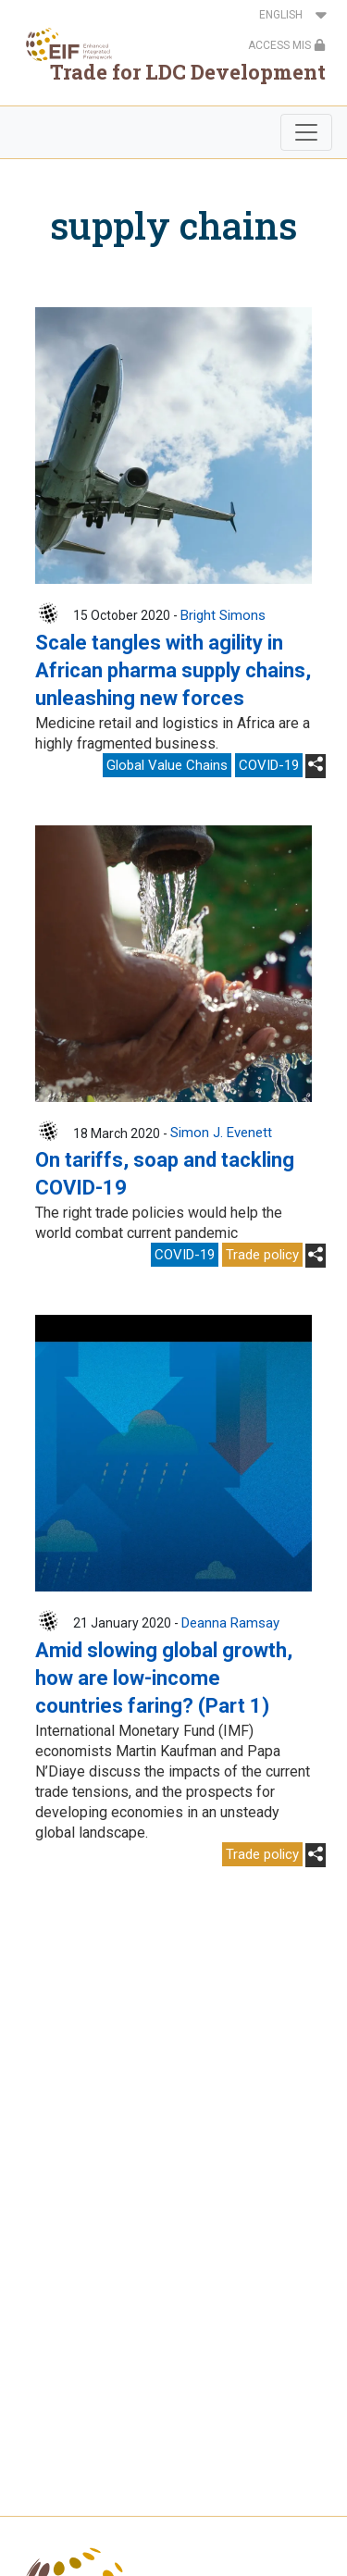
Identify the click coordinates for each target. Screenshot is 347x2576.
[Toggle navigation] (306, 132)
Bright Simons (223, 615)
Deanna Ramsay (230, 1623)
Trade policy (262, 1254)
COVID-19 (269, 765)
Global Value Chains (167, 765)
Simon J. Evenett (221, 1132)
